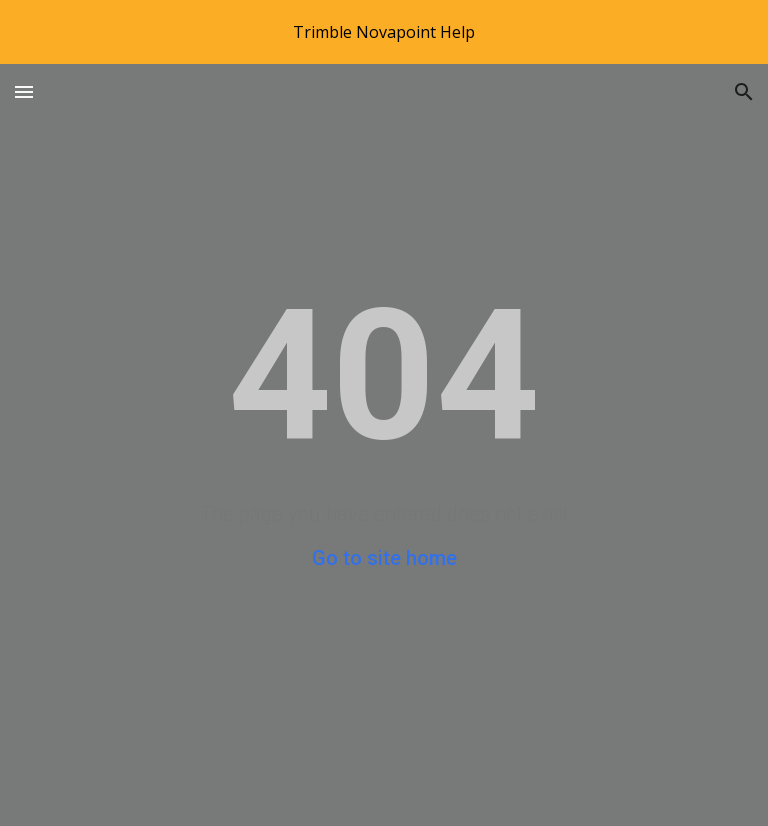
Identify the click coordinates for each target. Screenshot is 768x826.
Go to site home (384, 558)
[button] (24, 91)
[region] (384, 32)
